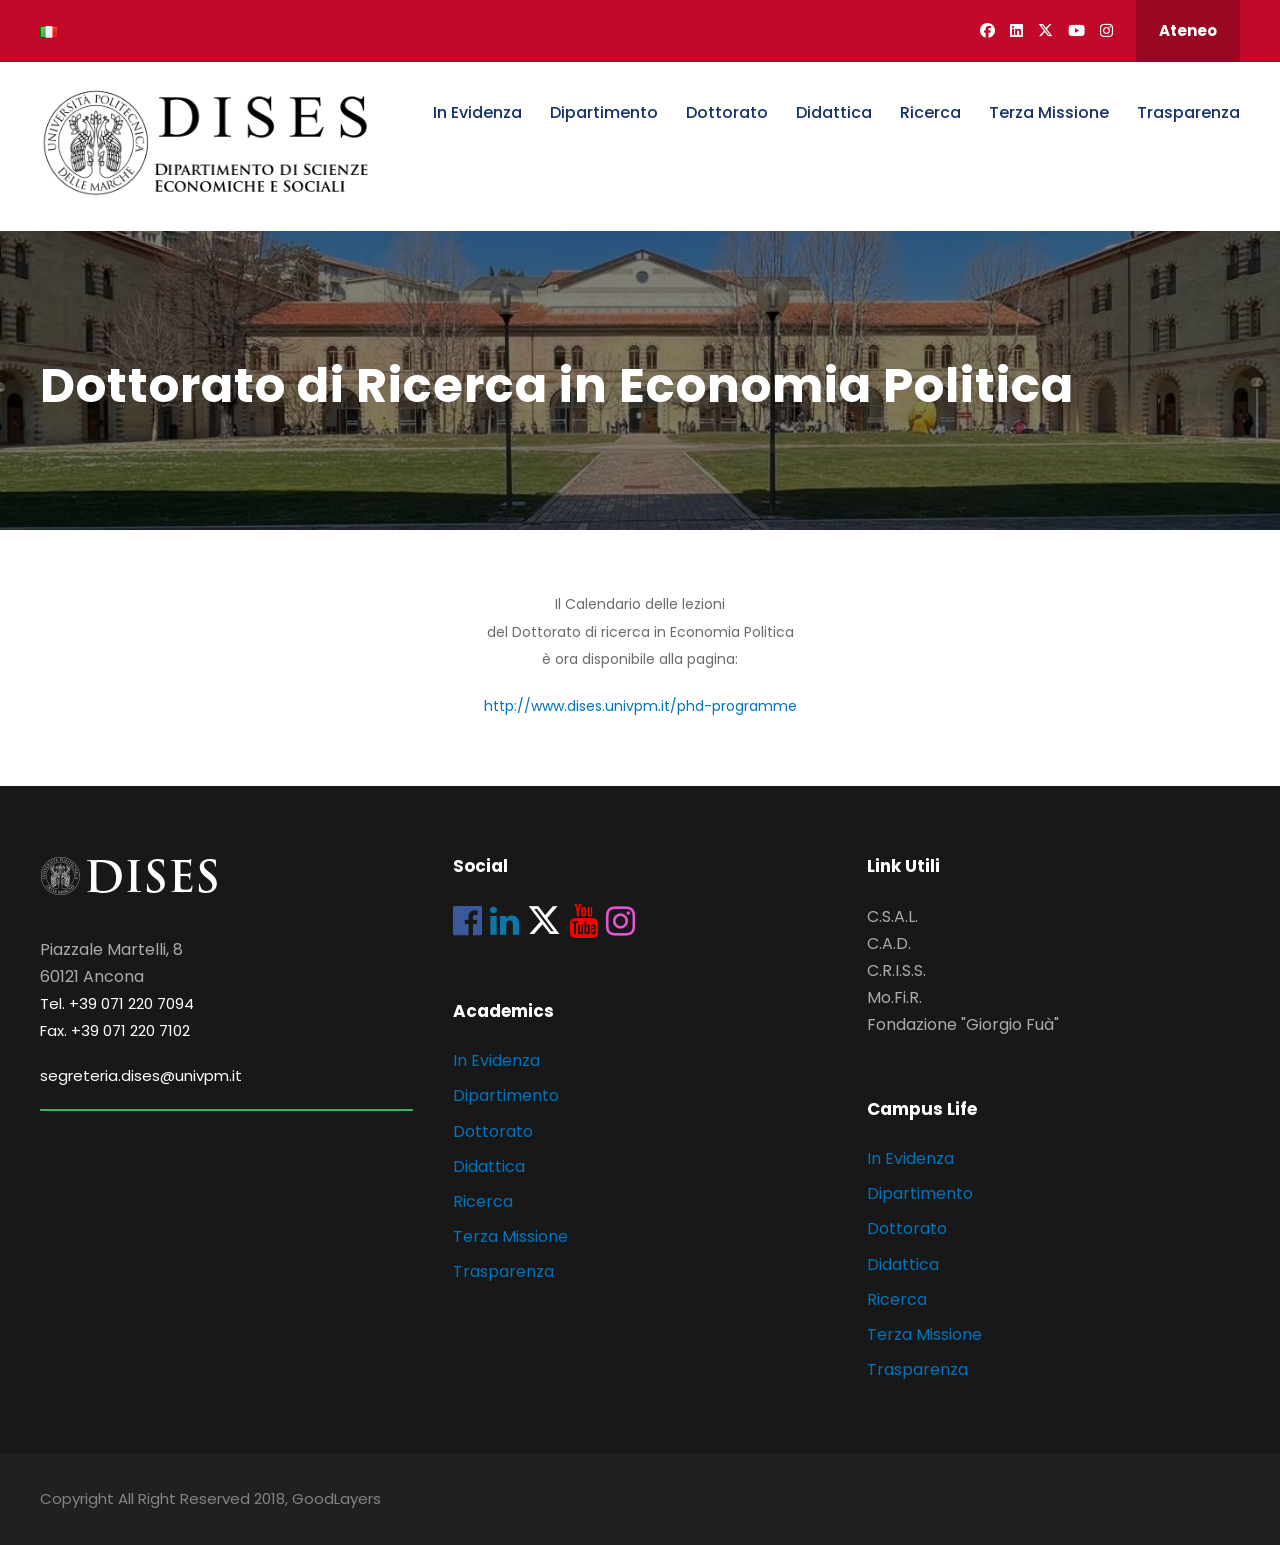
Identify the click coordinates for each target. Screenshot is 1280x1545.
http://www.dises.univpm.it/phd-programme (640, 706)
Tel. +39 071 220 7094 (117, 1003)
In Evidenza (477, 112)
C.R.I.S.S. (896, 970)
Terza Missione (1049, 112)
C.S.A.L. (892, 916)
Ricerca (930, 112)
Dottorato (727, 112)
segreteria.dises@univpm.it (141, 1075)
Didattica (834, 112)
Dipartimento (604, 112)
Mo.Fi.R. (894, 997)
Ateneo (1188, 30)
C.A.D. (889, 943)
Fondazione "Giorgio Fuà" (963, 1024)
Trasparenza (1188, 112)
